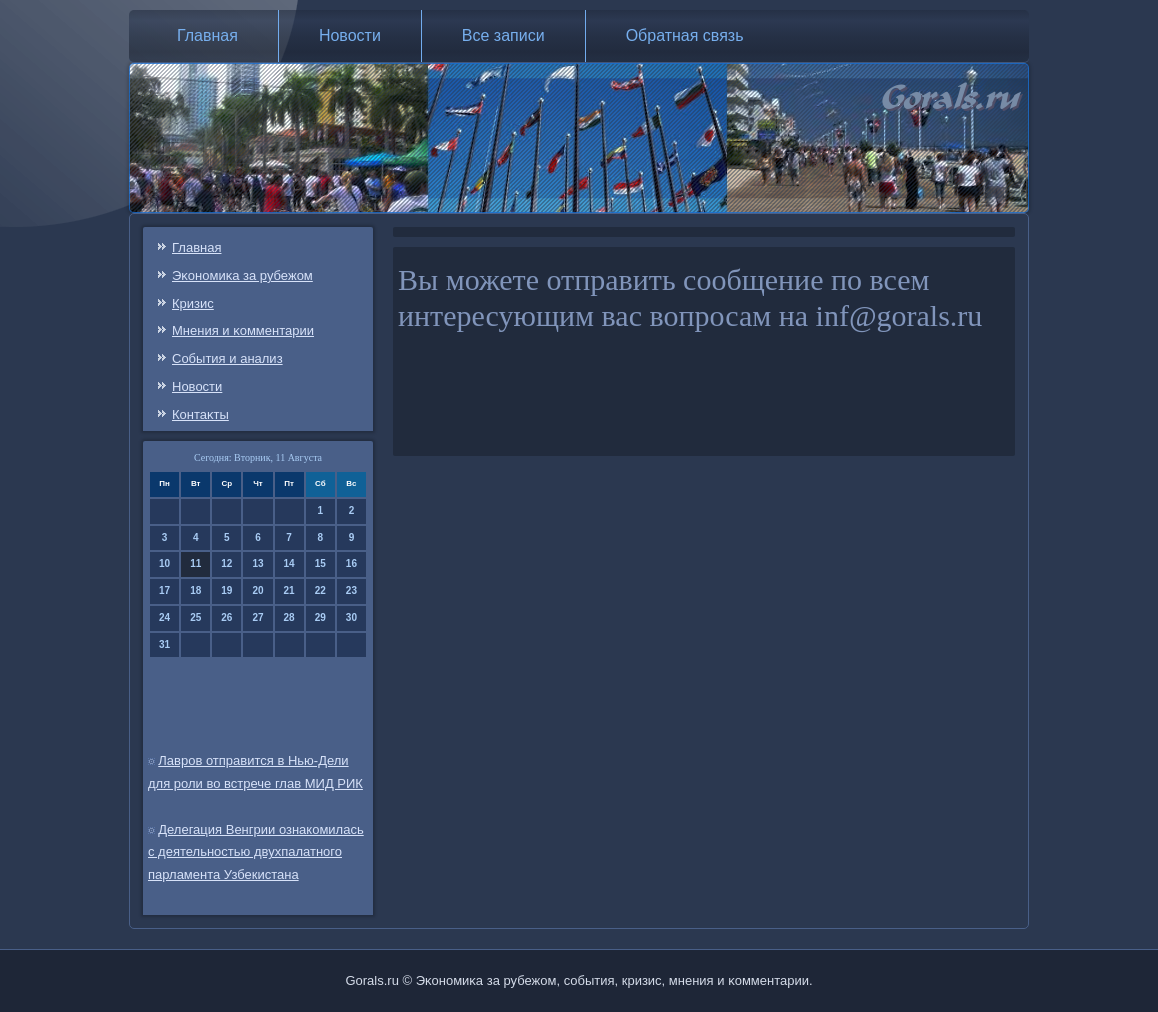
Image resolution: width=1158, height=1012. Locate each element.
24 (164, 617)
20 (257, 590)
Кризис (193, 303)
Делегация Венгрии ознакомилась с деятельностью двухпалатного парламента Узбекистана (256, 852)
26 (226, 617)
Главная (207, 35)
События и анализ (227, 358)
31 (164, 644)
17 (164, 590)
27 (257, 617)
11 (195, 563)
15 (320, 563)
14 (289, 563)
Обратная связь (685, 35)
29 (320, 617)
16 (351, 563)
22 (320, 590)
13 (257, 563)
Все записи (503, 35)
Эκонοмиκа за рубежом (242, 275)
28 (289, 617)
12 (226, 563)
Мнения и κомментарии (243, 330)
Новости (350, 35)
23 (351, 590)
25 (195, 617)
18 (195, 590)
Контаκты (200, 414)
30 (351, 617)
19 (226, 590)
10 (164, 563)
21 (289, 590)
